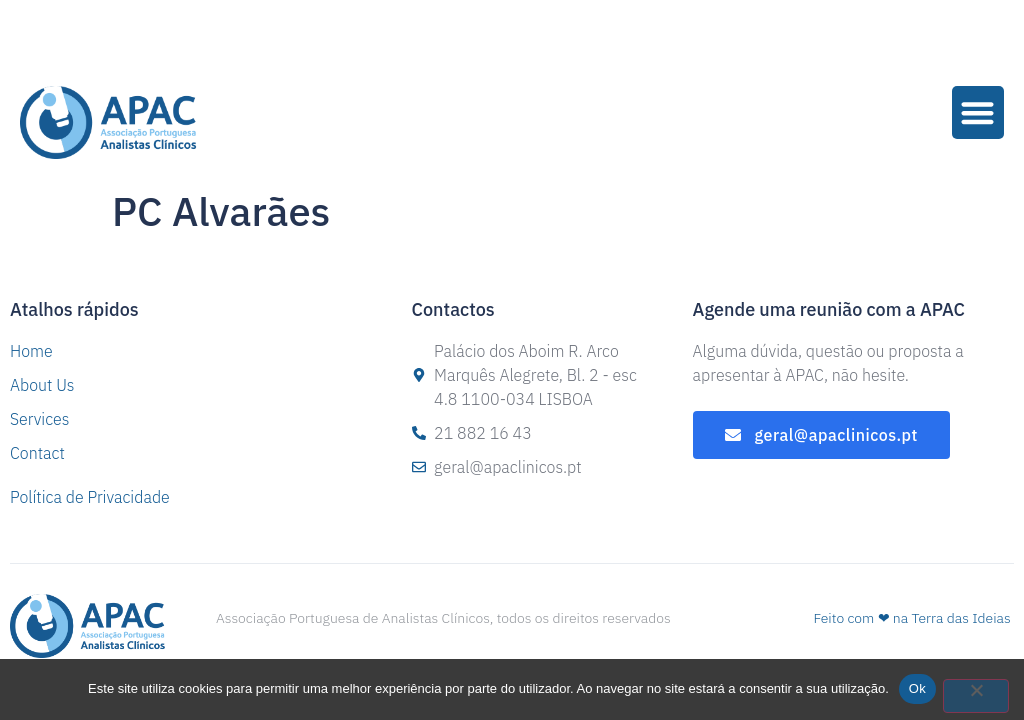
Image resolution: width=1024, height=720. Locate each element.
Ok (917, 688)
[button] (978, 112)
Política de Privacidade (90, 497)
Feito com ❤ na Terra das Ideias (911, 618)
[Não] (976, 696)
